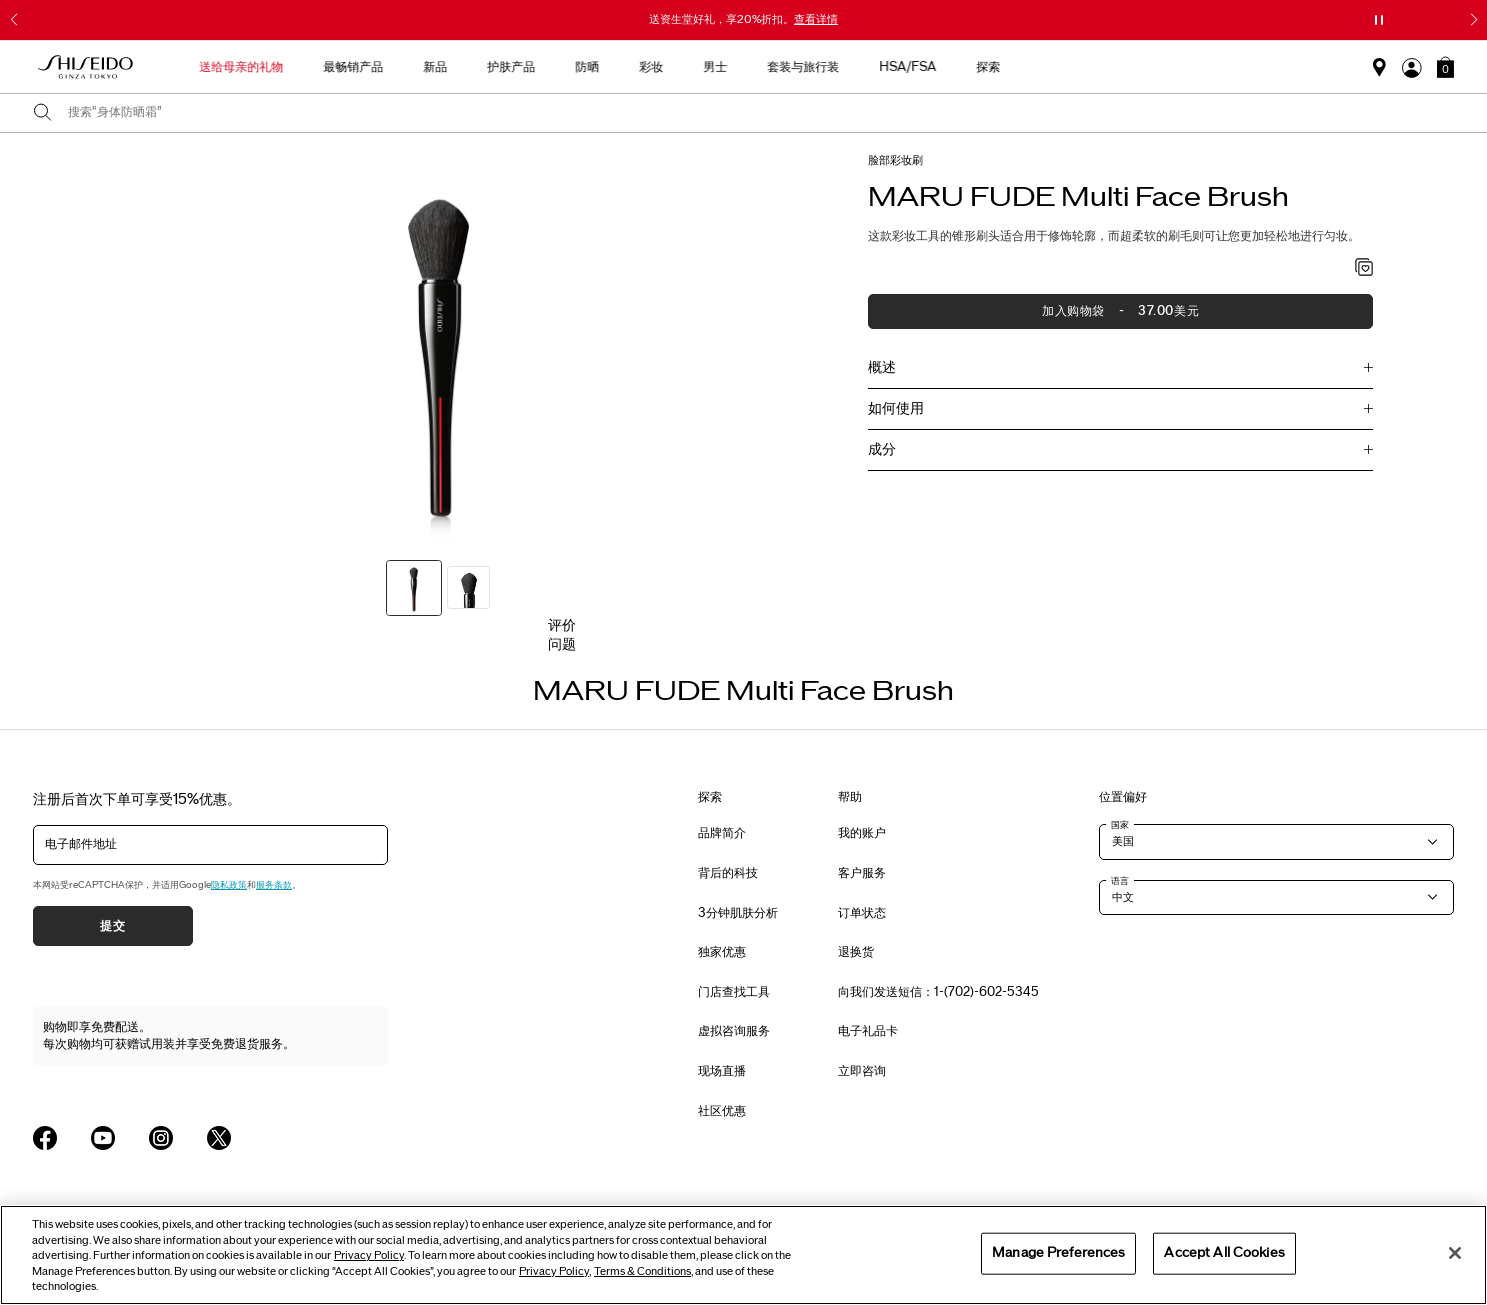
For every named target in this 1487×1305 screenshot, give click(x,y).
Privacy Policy (369, 1255)
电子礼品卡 (868, 1031)
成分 (882, 449)
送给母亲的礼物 (397, 67)
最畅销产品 (509, 67)
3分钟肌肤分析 (738, 913)
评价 (562, 625)
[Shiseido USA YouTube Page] (103, 1138)
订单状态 (862, 913)
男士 (871, 67)
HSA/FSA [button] (1063, 67)
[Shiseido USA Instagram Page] (161, 1138)
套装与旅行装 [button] (959, 67)
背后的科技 (728, 873)
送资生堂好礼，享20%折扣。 (743, 19)
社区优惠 (722, 1111)
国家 (1120, 825)
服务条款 (274, 885)
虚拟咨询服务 (734, 1031)
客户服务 (862, 873)
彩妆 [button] (807, 67)
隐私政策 (229, 885)
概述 (882, 367)
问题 (562, 644)
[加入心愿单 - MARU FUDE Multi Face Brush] (1364, 269)
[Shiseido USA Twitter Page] (219, 1138)
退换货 (856, 952)
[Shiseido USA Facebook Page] (45, 1138)
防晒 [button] (743, 67)
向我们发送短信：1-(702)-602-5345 (938, 992)
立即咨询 (862, 1071)
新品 (591, 67)
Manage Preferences (1058, 1253)
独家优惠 (722, 952)
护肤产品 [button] (667, 67)
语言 (1120, 881)
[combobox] (761, 113)
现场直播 (722, 1071)
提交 (112, 926)
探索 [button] (1144, 67)
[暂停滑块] (1379, 20)
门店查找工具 (734, 992)
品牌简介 (722, 833)
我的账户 (862, 833)
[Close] (1455, 1253)
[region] (743, 1255)
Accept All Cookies (1224, 1253)
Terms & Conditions (642, 1271)
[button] (1445, 67)
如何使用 (896, 408)
